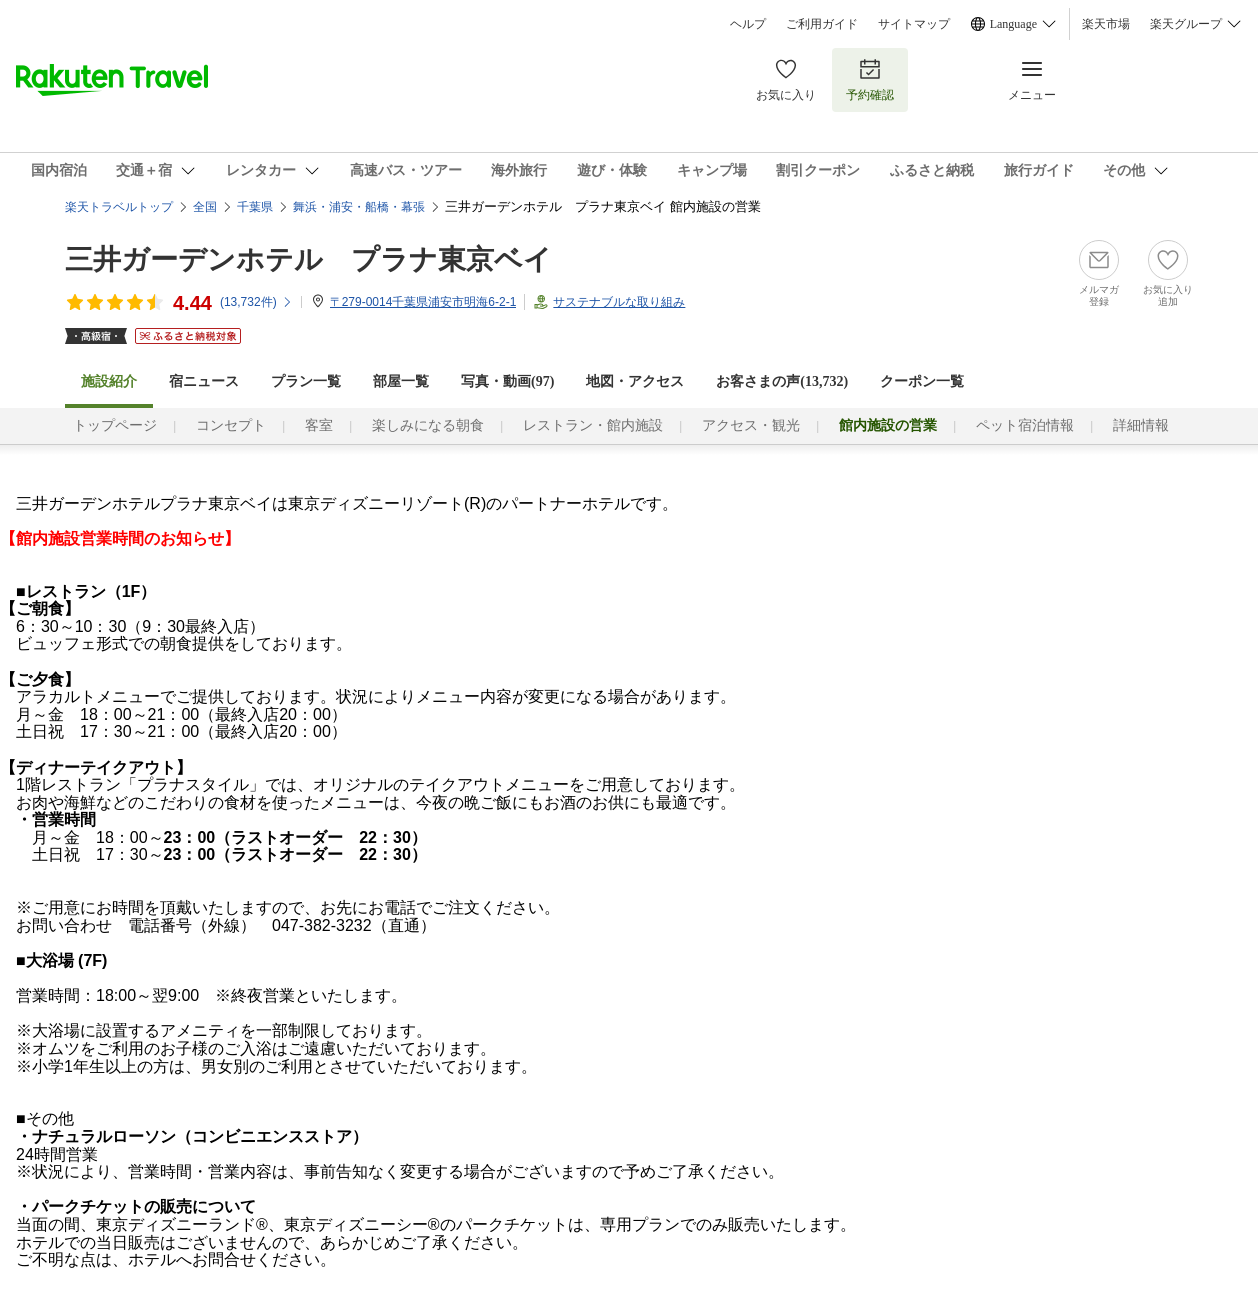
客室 (319, 425)
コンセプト (231, 425)
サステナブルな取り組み (619, 302)
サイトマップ (914, 24)
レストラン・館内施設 (593, 425)
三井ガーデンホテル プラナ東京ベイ (308, 259)
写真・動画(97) (507, 381)
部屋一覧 (401, 381)
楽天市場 (1106, 24)
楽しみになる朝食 (428, 425)
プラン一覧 (306, 381)
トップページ (115, 425)
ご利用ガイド (822, 24)
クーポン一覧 (922, 381)
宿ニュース (204, 381)
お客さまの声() (782, 381)
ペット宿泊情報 (1025, 425)
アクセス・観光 (751, 425)
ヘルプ (748, 24)
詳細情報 (1141, 425)
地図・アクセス (635, 381)
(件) (256, 302)
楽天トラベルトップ (119, 207)
